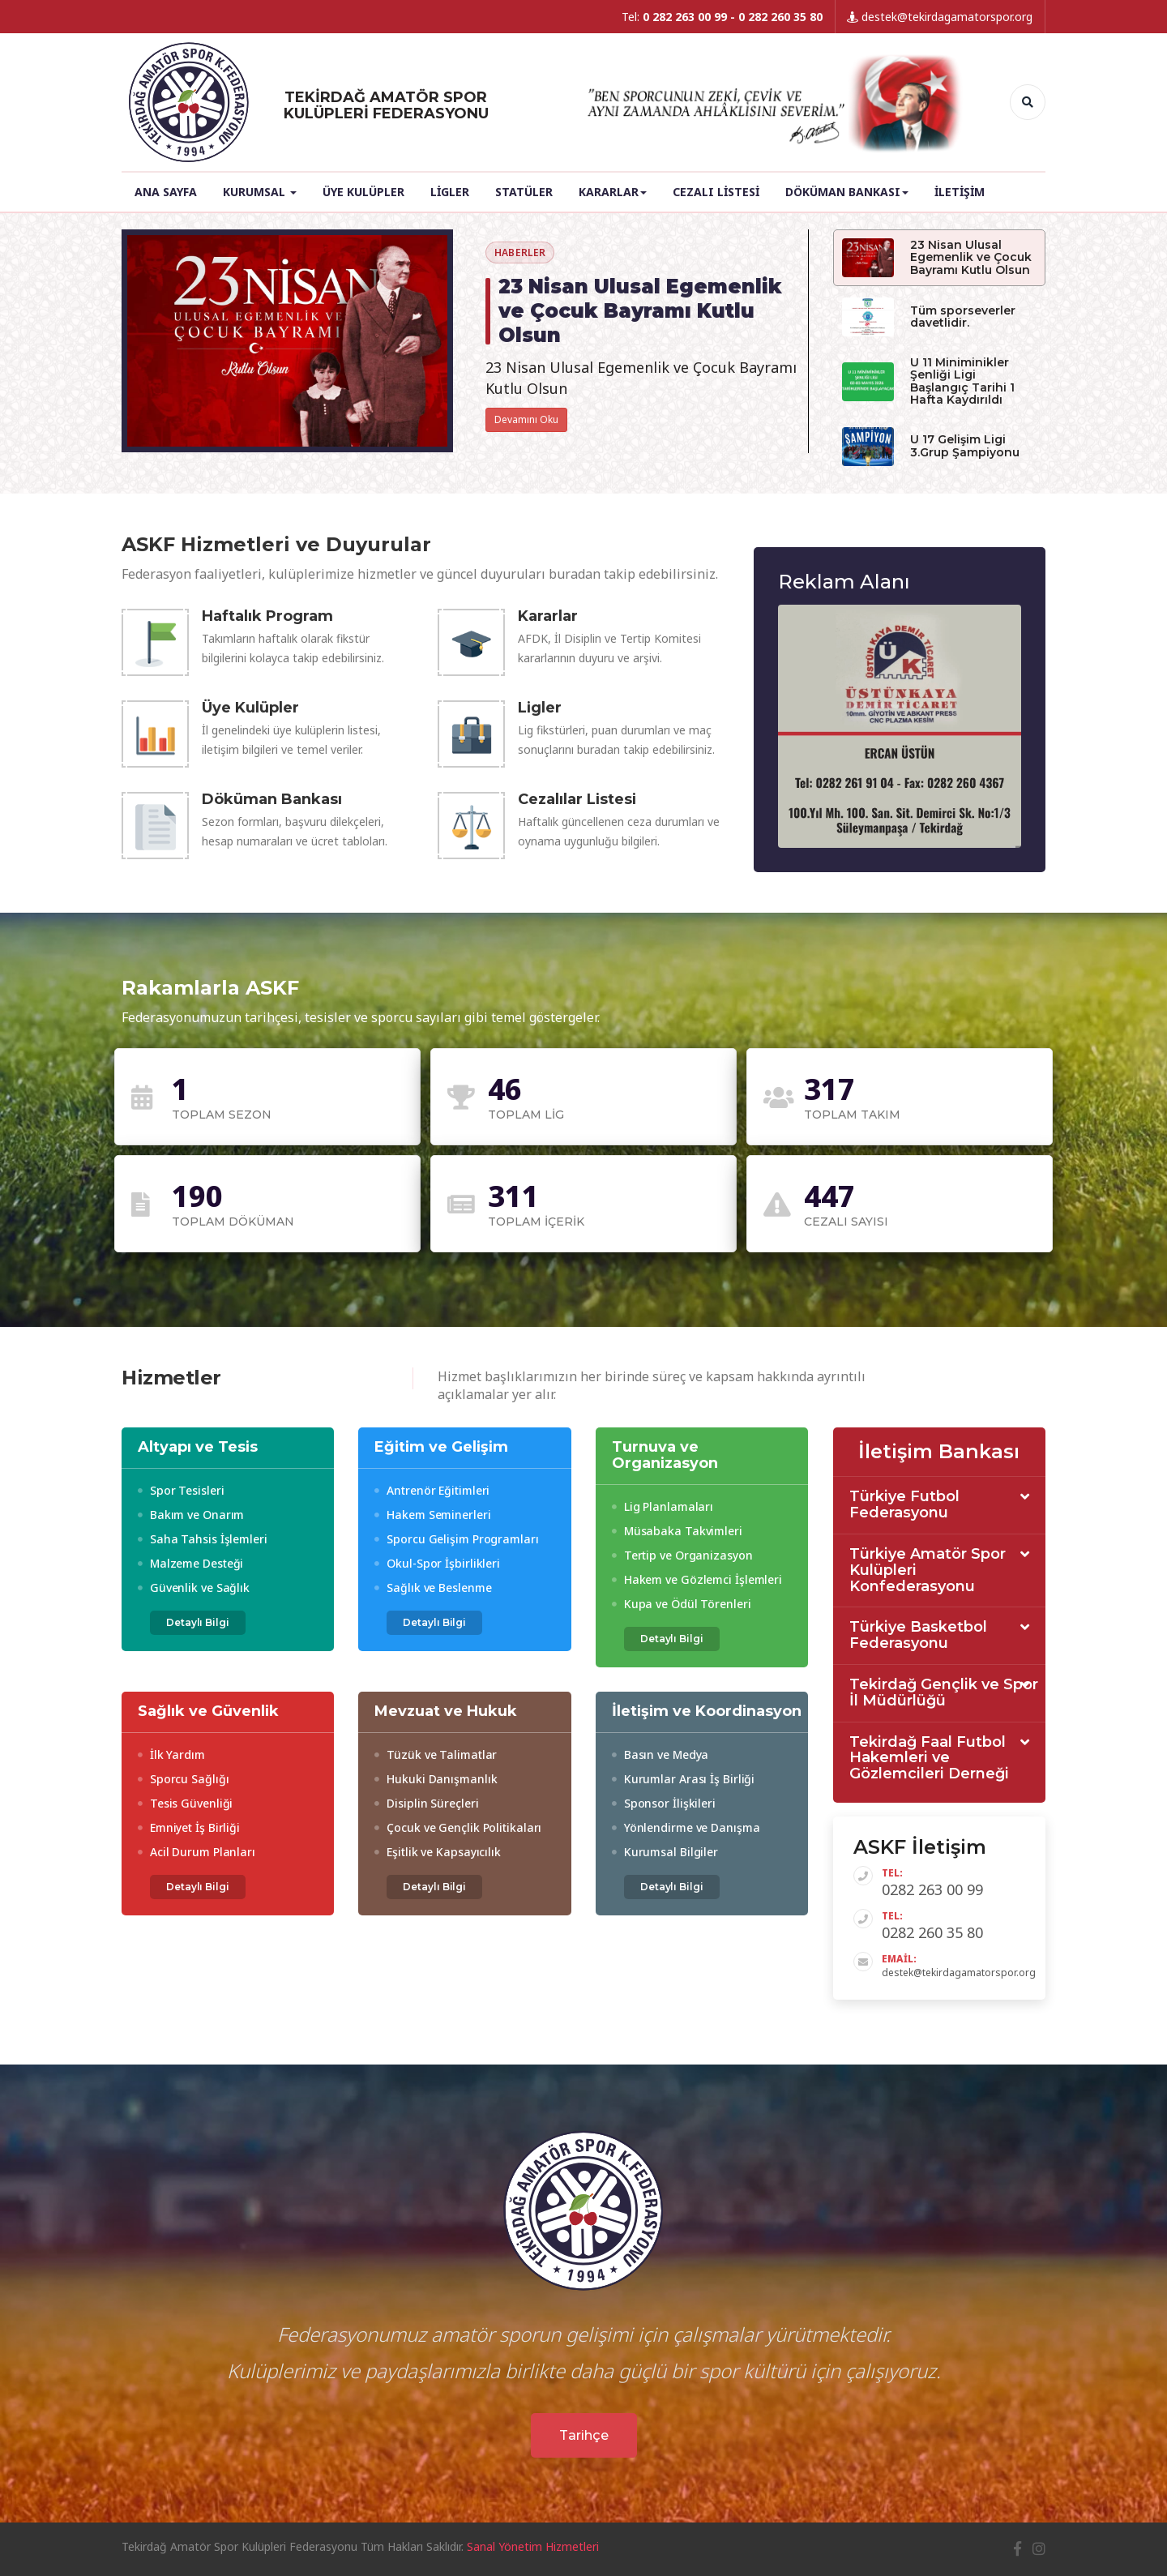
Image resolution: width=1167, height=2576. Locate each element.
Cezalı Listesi (716, 191)
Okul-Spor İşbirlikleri (437, 1563)
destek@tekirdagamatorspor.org (939, 16)
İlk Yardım (171, 1754)
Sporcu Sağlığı (183, 1779)
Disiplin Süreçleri (426, 1803)
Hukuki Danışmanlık (435, 1779)
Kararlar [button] (613, 191)
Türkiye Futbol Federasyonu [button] (904, 1505)
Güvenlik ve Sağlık (194, 1587)
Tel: (722, 16)
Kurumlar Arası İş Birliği (683, 1779)
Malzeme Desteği (190, 1563)
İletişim (959, 191)
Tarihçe (584, 2435)
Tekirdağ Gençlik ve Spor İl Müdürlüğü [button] (943, 1693)
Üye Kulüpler (363, 191)
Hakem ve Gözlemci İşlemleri (697, 1579)
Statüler (524, 191)
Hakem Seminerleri (432, 1514)
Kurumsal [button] (260, 191)
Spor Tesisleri (181, 1490)
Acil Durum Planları (196, 1851)
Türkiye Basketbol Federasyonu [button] (918, 1636)
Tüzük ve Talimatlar (435, 1754)
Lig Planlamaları (662, 1506)
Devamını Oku (526, 419)
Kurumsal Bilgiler (665, 1851)
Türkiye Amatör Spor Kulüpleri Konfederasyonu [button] (927, 1570)
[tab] (939, 1505)
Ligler (449, 191)
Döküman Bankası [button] (846, 191)
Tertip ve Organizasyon (682, 1555)
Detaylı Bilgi (197, 1622)
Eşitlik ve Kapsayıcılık (437, 1851)
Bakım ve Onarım (191, 1514)
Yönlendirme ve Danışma (686, 1827)
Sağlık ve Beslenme (432, 1587)
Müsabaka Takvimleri (677, 1530)
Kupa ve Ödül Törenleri (681, 1603)
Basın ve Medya (660, 1754)
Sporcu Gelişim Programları (456, 1539)
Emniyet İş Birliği (189, 1827)
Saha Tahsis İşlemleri (202, 1539)
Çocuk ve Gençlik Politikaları (457, 1827)
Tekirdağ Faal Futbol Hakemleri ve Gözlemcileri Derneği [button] (929, 1758)
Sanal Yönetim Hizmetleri (533, 2546)
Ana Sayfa (166, 191)
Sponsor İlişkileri (664, 1803)
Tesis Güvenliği (185, 1803)
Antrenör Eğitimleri (431, 1490)
